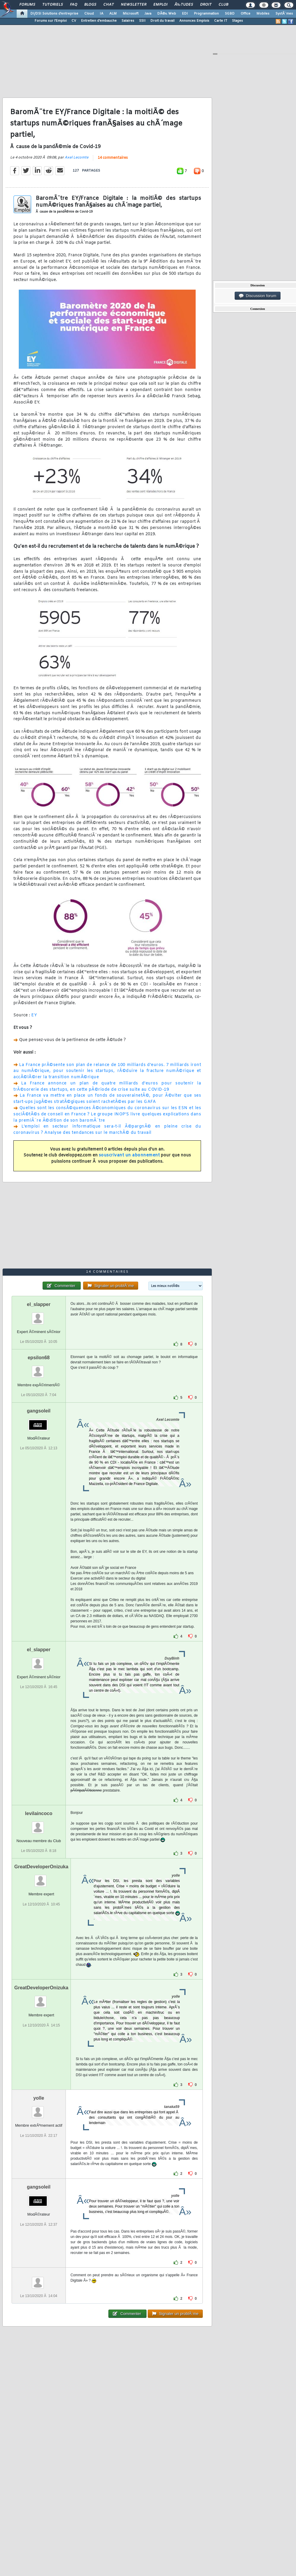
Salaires (127, 21)
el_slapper (38, 1304)
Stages (237, 21)
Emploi (160, 4)
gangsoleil (38, 1410)
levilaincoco (38, 1813)
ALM (113, 14)
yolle (38, 2098)
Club (223, 4)
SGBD (230, 14)
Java (147, 14)
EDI (185, 14)
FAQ (73, 4)
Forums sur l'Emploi (51, 21)
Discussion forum (257, 295)
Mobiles (262, 14)
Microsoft (130, 14)
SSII (142, 21)
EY (34, 1015)
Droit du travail (162, 21)
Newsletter (133, 4)
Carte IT (220, 21)
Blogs (90, 4)
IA (101, 14)
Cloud (89, 14)
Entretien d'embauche (99, 21)
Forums (27, 4)
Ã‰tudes (184, 4)
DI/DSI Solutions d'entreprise (54, 14)
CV (73, 21)
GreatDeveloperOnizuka (41, 1866)
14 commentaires (113, 158)
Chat (108, 4)
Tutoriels (52, 4)
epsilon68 (39, 1357)
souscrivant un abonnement (129, 1155)
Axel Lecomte (76, 157)
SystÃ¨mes (284, 14)
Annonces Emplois (194, 21)
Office (245, 14)
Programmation (206, 14)
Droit (206, 4)
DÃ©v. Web (166, 14)
